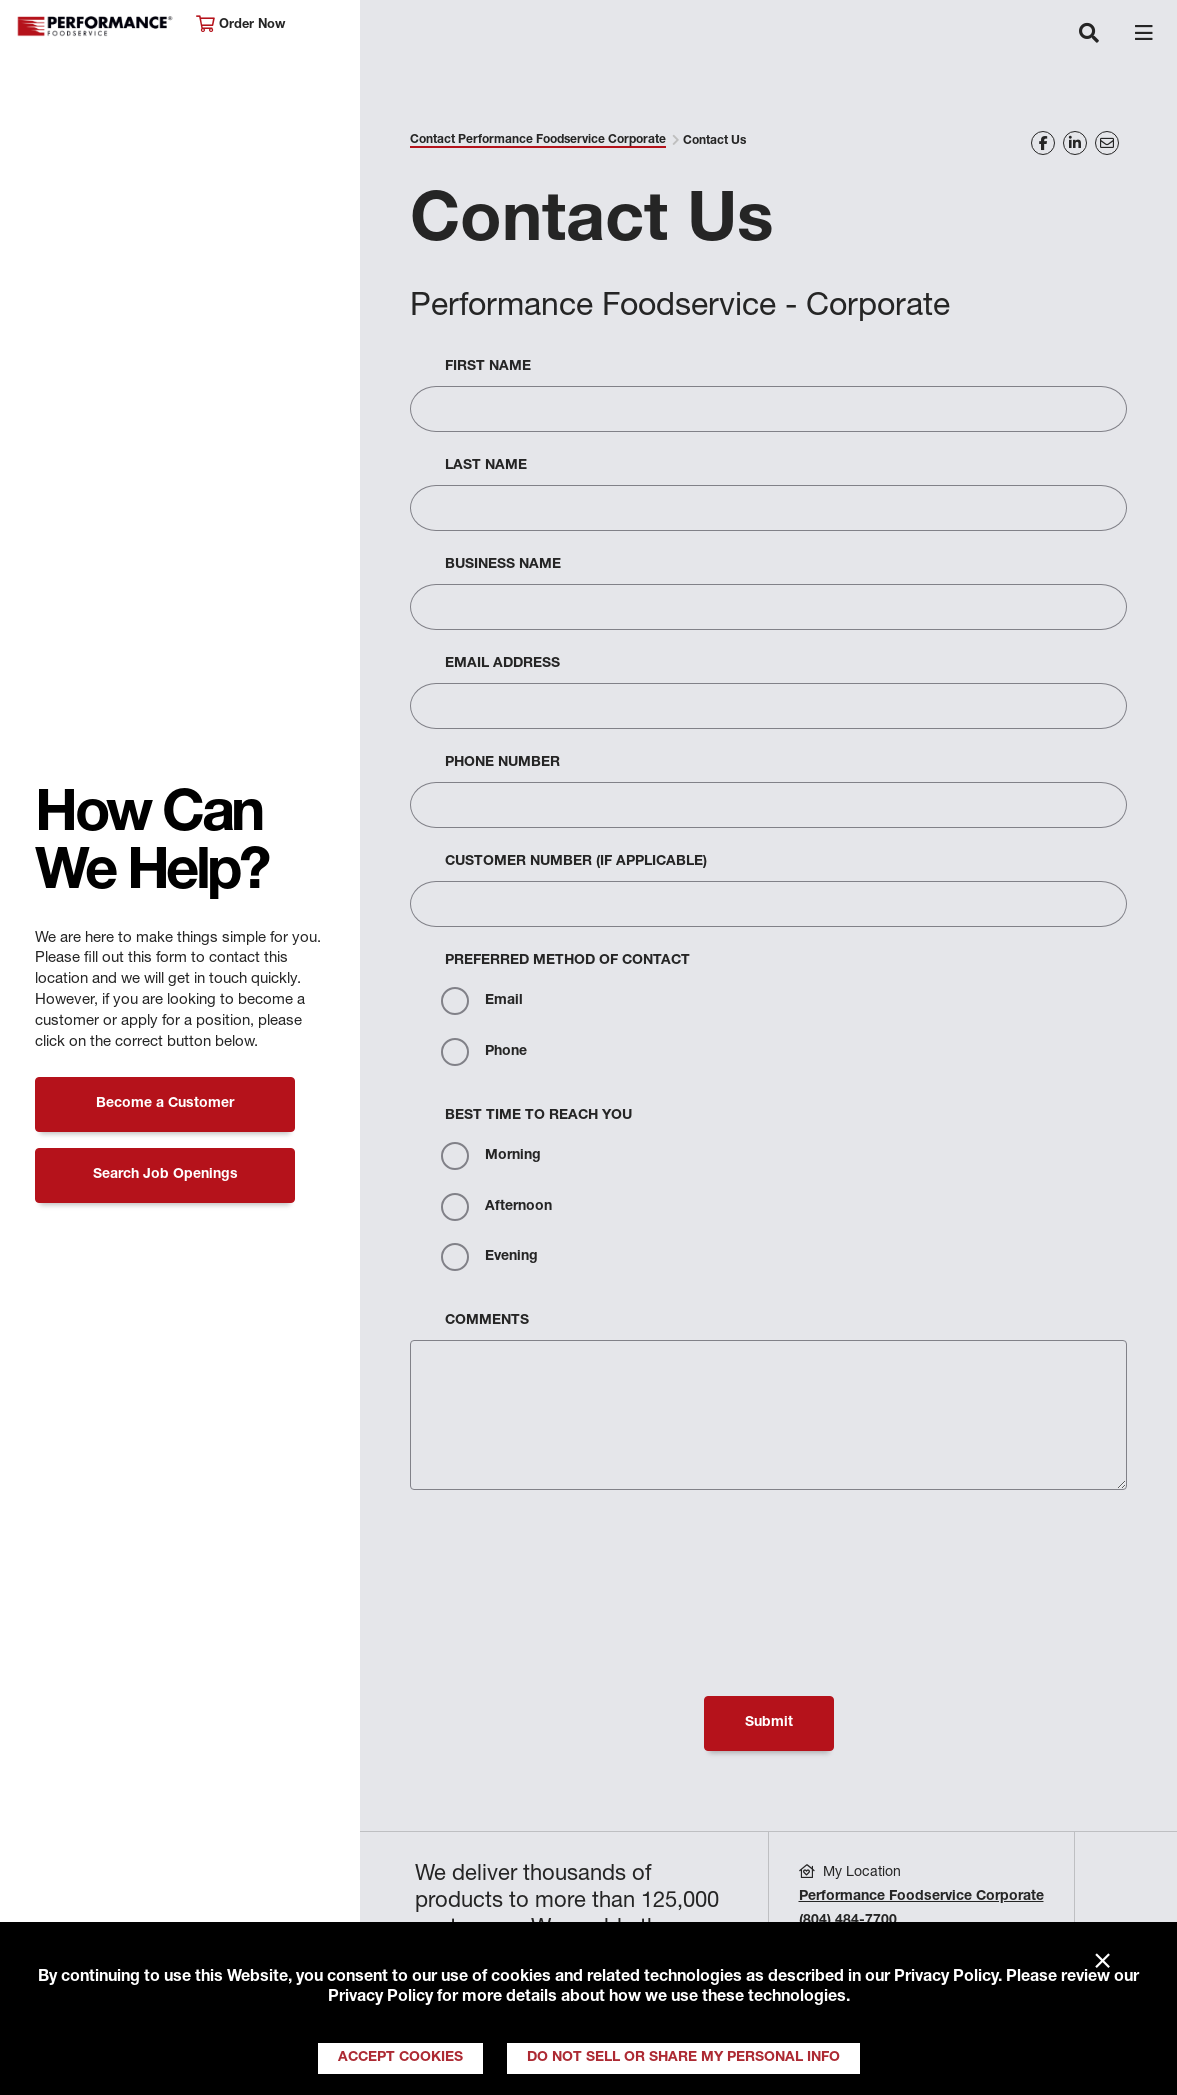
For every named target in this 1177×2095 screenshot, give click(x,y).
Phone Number (502, 763)
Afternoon (496, 1207)
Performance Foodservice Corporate (921, 1897)
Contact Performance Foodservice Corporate (538, 140)
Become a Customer (165, 1104)
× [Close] (1102, 1962)
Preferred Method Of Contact (567, 961)
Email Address (502, 664)
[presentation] (562, 1553)
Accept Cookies (400, 2058)
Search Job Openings (165, 1175)
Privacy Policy (946, 1978)
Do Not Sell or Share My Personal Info (683, 2058)
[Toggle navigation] (1089, 35)
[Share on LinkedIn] (1075, 143)
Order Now (240, 24)
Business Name (503, 565)
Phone (484, 1052)
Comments (487, 1321)
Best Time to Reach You (538, 1116)
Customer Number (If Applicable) (576, 862)
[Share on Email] (1107, 143)
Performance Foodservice (96, 26)
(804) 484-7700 (848, 1921)
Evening (489, 1257)
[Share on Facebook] (1043, 143)
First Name (488, 367)
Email (482, 1001)
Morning (491, 1156)
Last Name (486, 466)
